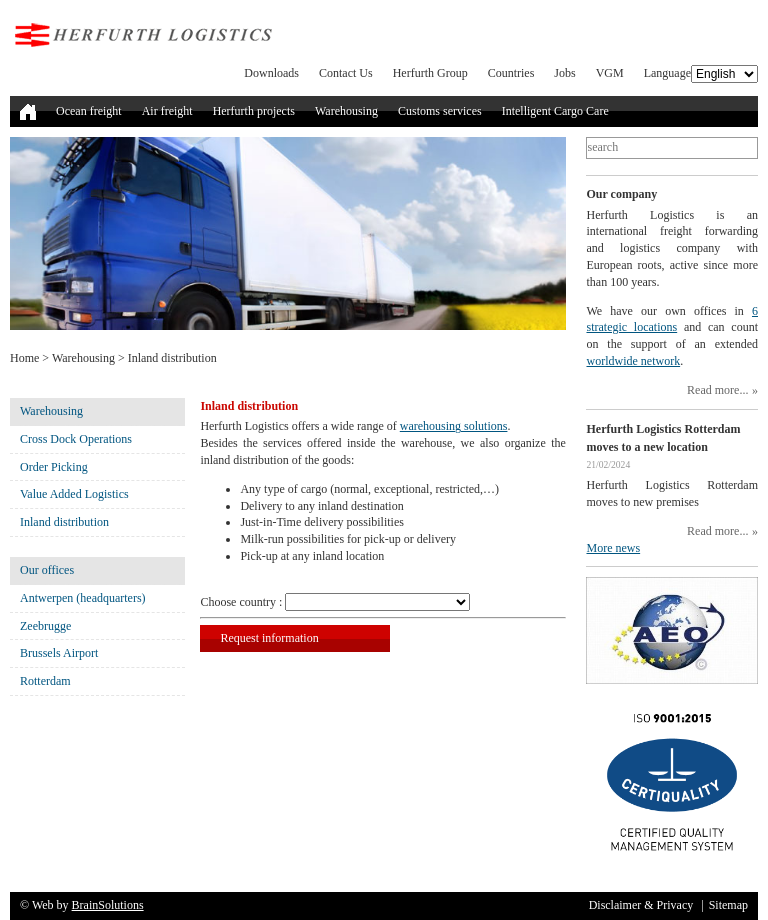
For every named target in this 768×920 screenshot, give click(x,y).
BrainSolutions (108, 905)
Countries (511, 73)
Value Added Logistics (74, 494)
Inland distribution (64, 522)
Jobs (564, 73)
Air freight (167, 111)
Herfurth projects (254, 111)
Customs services (440, 111)
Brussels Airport (59, 653)
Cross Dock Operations (76, 439)
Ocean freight (89, 111)
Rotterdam (45, 681)
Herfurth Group (430, 73)
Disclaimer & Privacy (641, 905)
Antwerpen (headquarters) (83, 598)
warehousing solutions (454, 426)
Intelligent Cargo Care (555, 111)
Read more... (717, 390)
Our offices (47, 570)
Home (24, 358)
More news (613, 548)
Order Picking (54, 467)
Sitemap (728, 905)
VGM (610, 73)
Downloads (271, 73)
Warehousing (346, 111)
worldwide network (633, 361)
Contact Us (346, 73)
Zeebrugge (45, 626)
